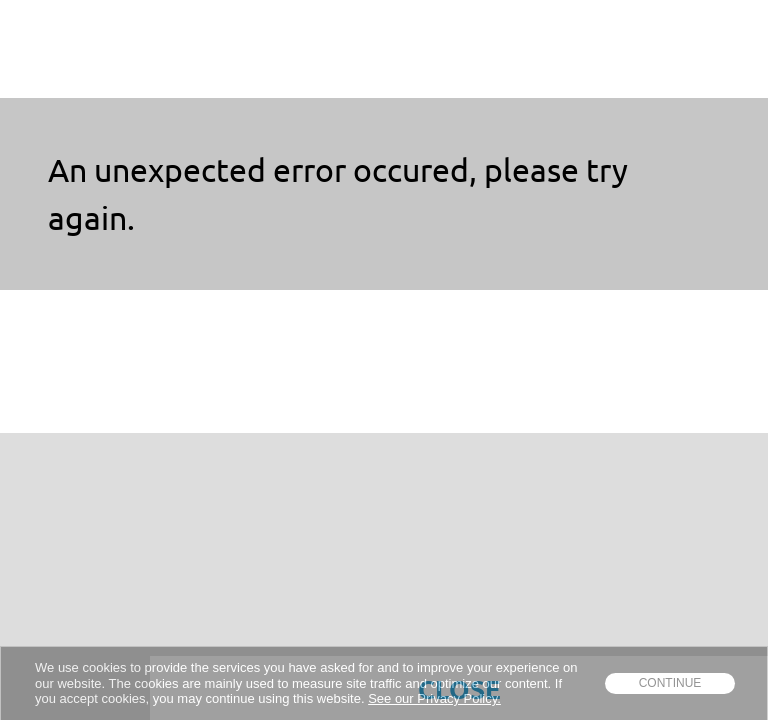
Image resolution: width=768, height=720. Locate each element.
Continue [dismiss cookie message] (670, 683)
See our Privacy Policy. (434, 698)
